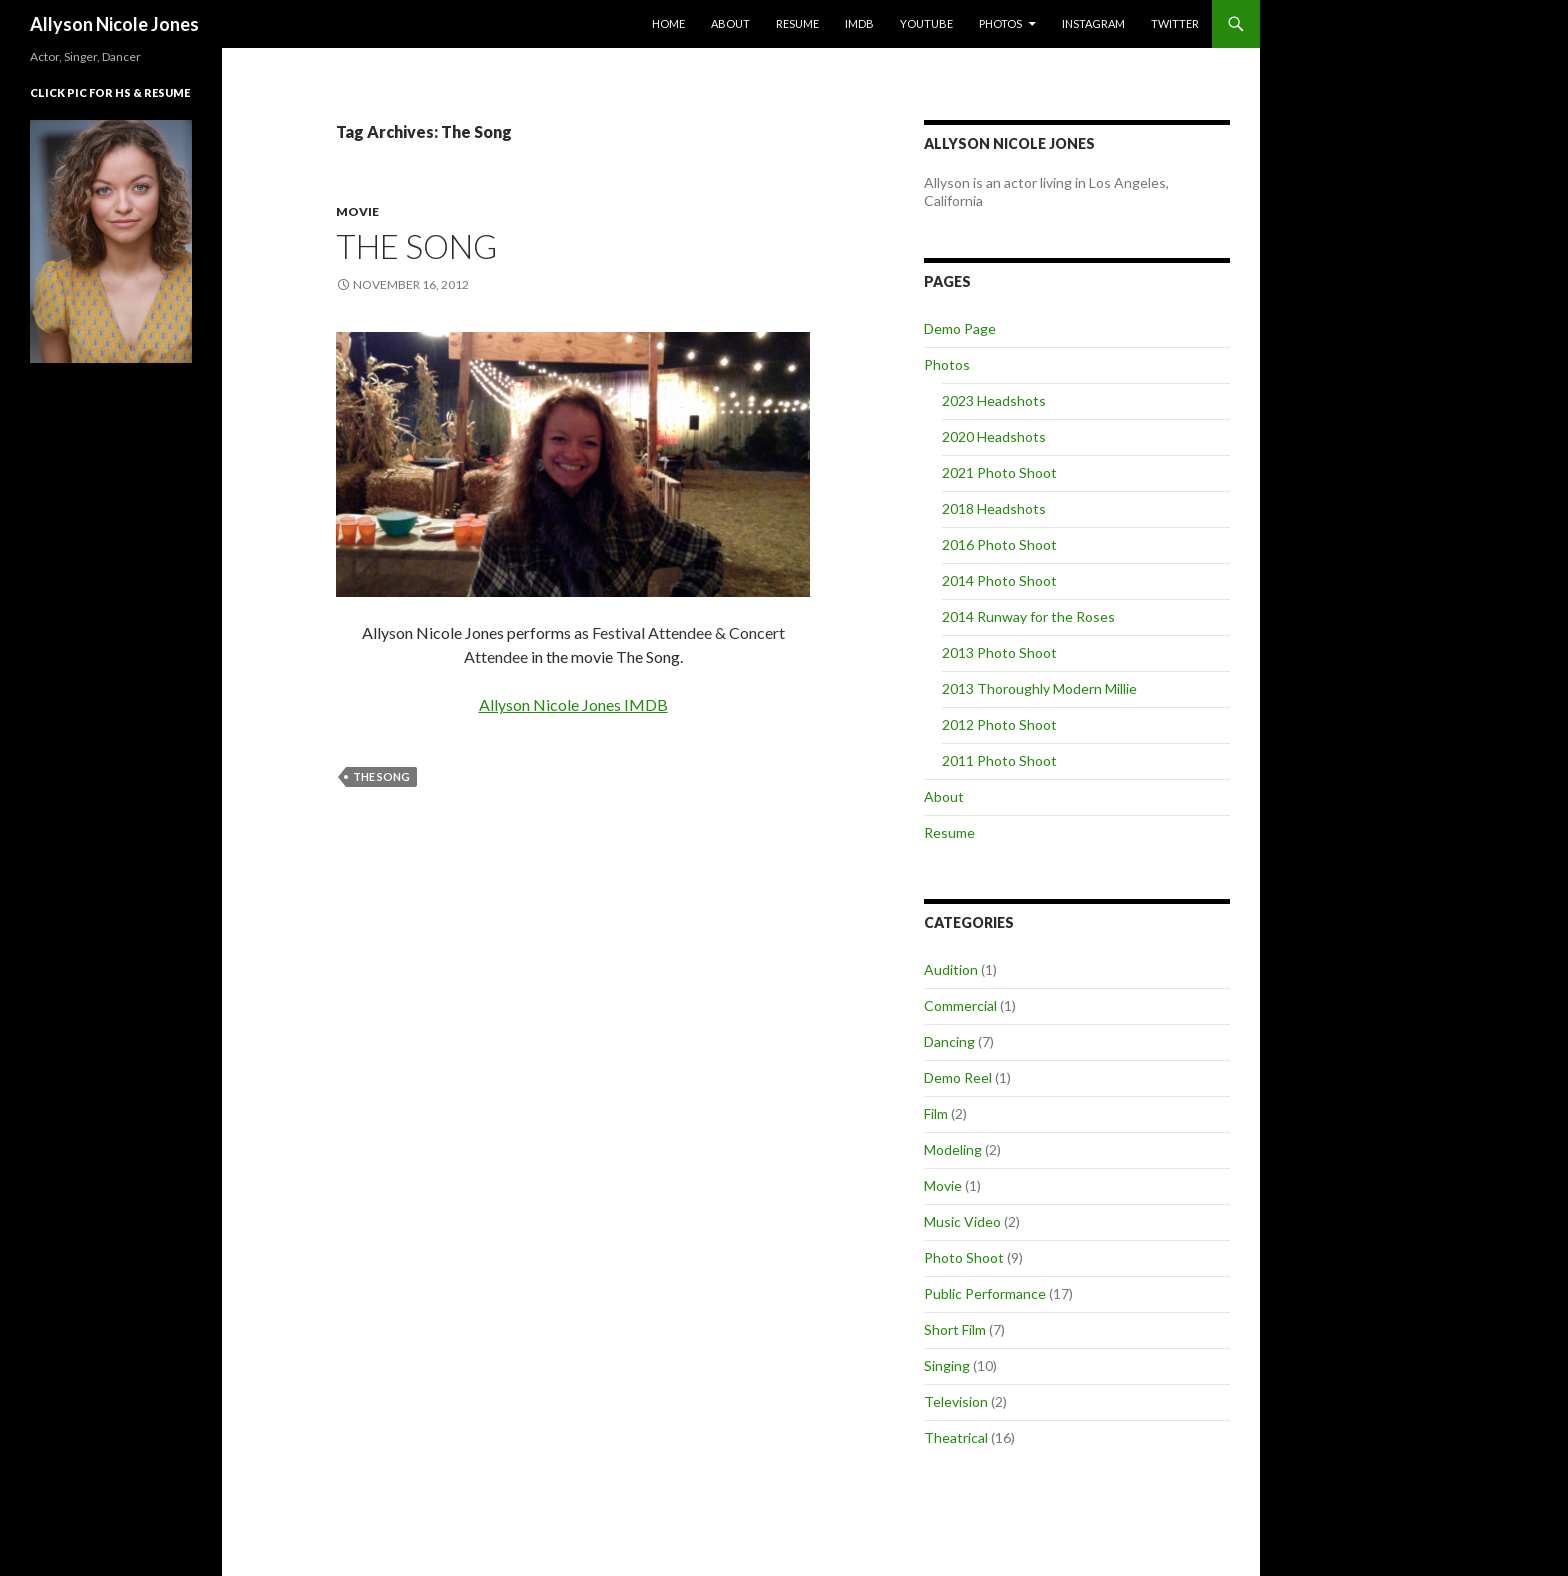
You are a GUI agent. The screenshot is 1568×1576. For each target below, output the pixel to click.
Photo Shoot (964, 1257)
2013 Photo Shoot (999, 652)
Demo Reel (958, 1077)
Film (936, 1113)
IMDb (859, 23)
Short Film (955, 1329)
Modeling (953, 1149)
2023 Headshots (994, 400)
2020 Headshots (994, 436)
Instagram (1093, 23)
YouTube (926, 23)
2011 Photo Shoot (999, 760)
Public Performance (985, 1293)
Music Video (962, 1221)
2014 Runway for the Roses (1028, 616)
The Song (416, 246)
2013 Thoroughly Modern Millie (1039, 688)
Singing (947, 1365)
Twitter (1175, 23)
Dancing (949, 1041)
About (730, 23)
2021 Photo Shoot (999, 472)
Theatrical (956, 1437)
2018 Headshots (994, 508)
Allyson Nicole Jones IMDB (573, 704)
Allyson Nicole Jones (114, 24)
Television (956, 1401)
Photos (1000, 23)
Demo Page (960, 328)
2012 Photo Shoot (999, 724)
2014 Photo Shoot (999, 580)
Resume (797, 23)
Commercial (960, 1005)
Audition (951, 969)
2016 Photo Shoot (999, 544)
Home (668, 23)
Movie (357, 211)
